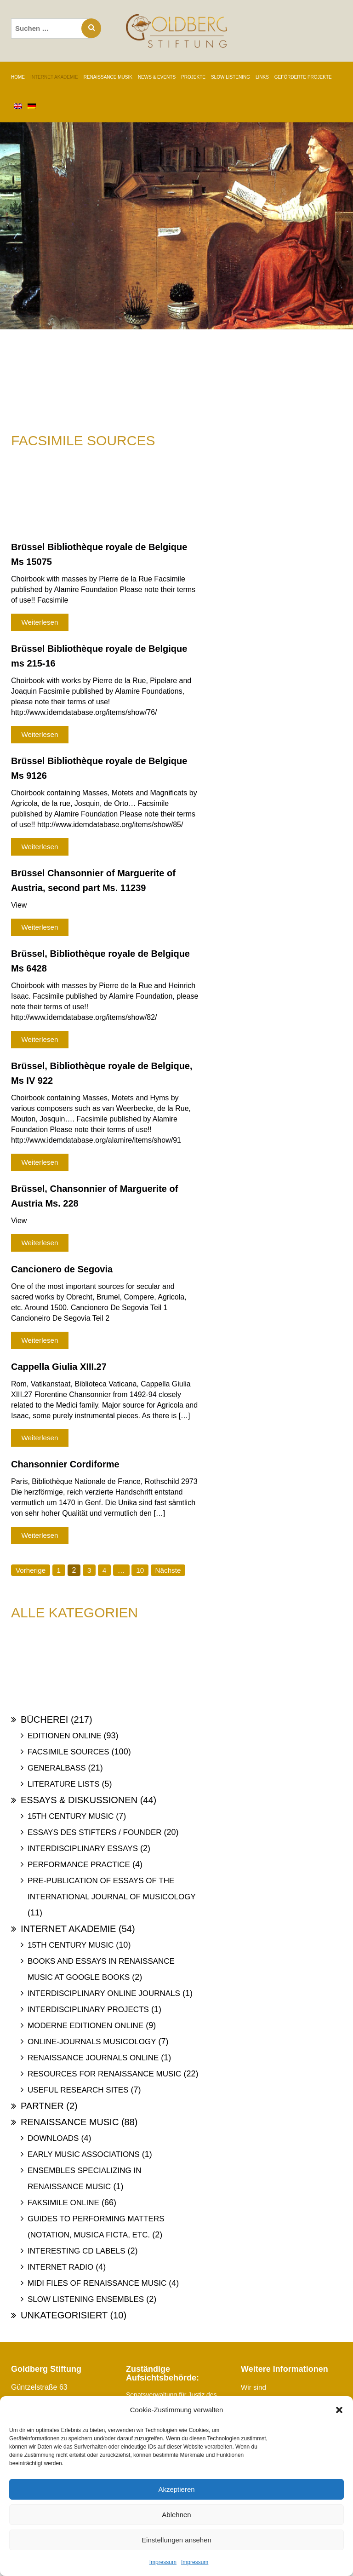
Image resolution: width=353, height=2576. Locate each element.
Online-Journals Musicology (92, 2041)
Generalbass (57, 1768)
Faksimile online (63, 2202)
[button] (339, 2410)
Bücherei (44, 1719)
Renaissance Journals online (93, 2057)
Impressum (162, 2562)
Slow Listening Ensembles (86, 2299)
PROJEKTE (193, 77)
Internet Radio (60, 2267)
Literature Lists (64, 1784)
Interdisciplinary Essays (83, 1848)
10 (142, 1570)
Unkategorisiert (64, 2315)
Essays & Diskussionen (79, 1800)
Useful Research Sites (78, 2090)
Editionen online (65, 1735)
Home (18, 77)
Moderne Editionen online (85, 2025)
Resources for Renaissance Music (104, 2074)
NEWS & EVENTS (157, 77)
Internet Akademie (68, 1929)
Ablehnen (176, 2514)
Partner (42, 2106)
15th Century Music (71, 1816)
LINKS (262, 77)
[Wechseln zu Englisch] (18, 107)
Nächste (171, 1570)
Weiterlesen (39, 622)
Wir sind (254, 2387)
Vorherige (31, 1570)
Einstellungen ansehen (176, 2540)
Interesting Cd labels (76, 2251)
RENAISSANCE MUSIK (108, 77)
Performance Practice (79, 1864)
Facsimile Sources (68, 1752)
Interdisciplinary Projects (88, 2009)
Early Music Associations (84, 2154)
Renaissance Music (70, 2122)
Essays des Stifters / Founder (95, 1832)
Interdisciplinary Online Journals (104, 1993)
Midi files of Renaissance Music (97, 2283)
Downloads (53, 2138)
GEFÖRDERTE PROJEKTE (303, 77)
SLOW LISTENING (230, 77)
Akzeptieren (176, 2489)
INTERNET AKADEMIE (54, 77)
